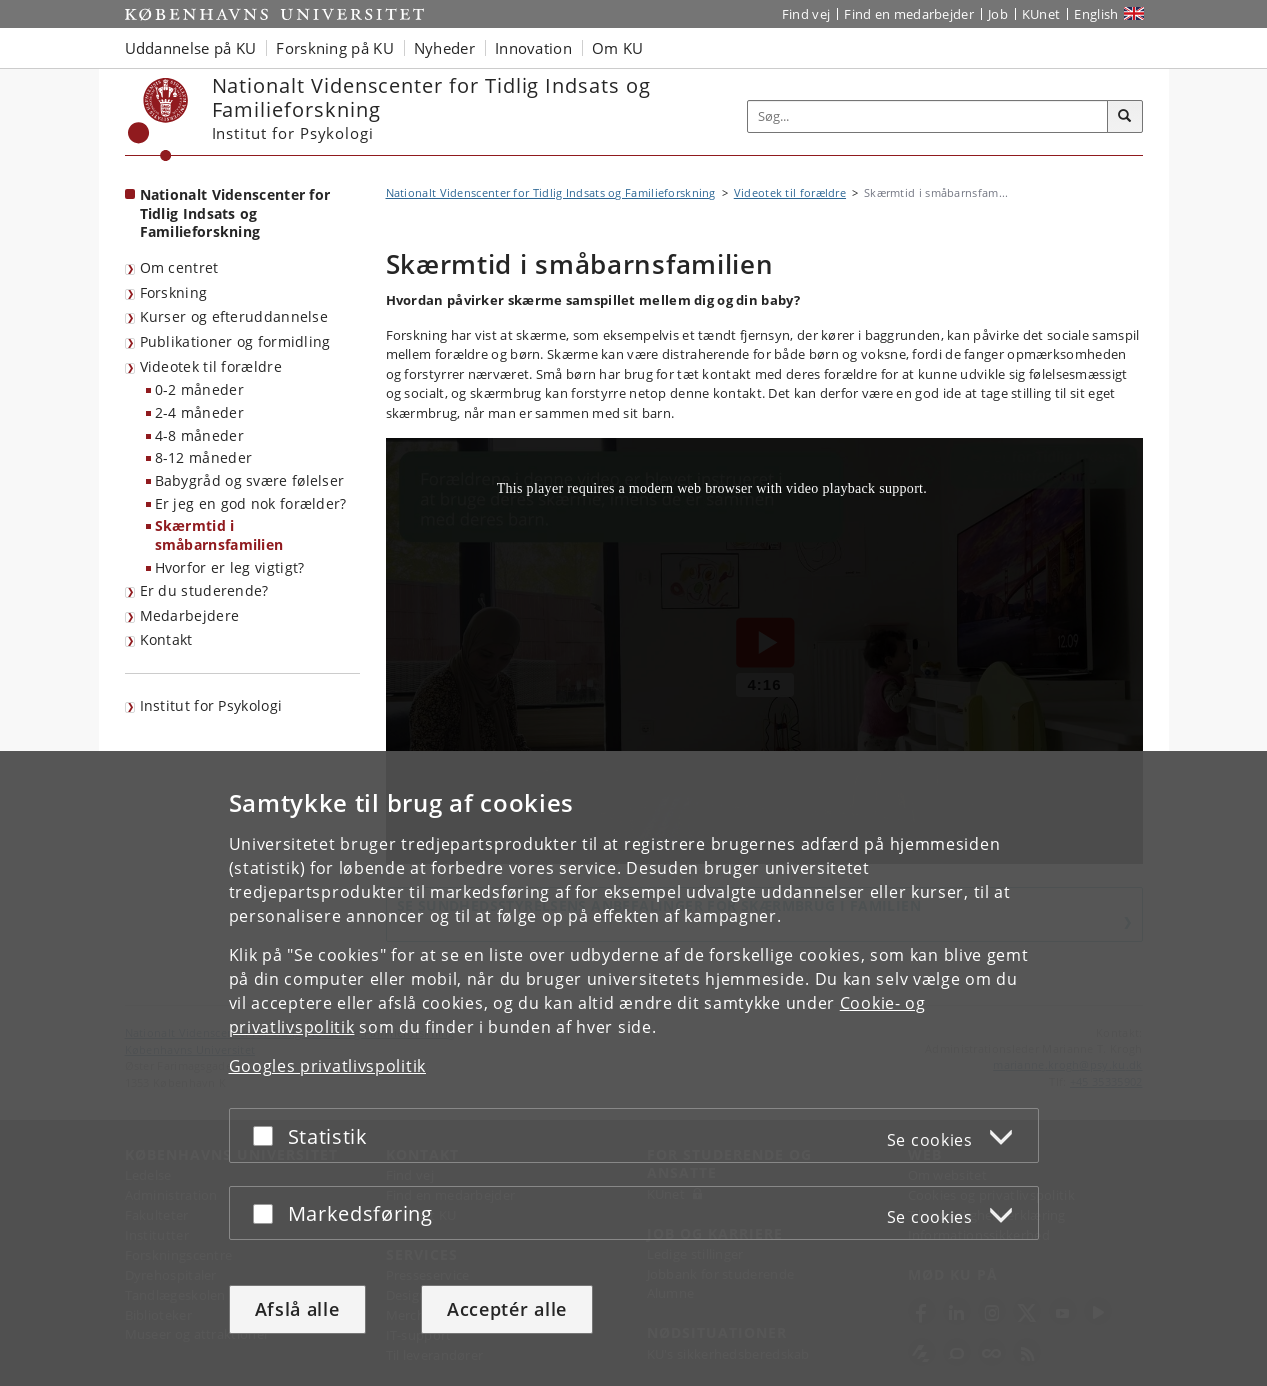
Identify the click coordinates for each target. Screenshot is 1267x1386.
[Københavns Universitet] (158, 119)
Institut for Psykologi (211, 705)
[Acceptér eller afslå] (268, 1135)
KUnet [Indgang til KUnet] (1041, 14)
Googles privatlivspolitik (328, 1066)
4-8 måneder (199, 435)
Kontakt (166, 639)
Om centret (179, 267)
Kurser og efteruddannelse (234, 316)
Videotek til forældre (211, 366)
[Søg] (1125, 117)
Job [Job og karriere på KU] (998, 14)
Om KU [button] (618, 48)
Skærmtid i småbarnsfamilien (219, 535)
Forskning (174, 292)
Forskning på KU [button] (335, 48)
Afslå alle (297, 1309)
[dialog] (633, 1068)
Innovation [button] (533, 48)
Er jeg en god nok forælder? (251, 503)
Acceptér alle (507, 1309)
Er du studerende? (204, 590)
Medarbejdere (190, 615)
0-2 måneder (199, 389)
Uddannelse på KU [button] (191, 48)
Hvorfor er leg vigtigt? (230, 567)
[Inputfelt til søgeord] (928, 116)
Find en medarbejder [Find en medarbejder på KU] (909, 14)
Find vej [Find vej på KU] (806, 14)
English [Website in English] (1096, 14)
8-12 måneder (204, 457)
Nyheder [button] (444, 48)
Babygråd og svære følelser (250, 480)
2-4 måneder (199, 412)
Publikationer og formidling (235, 341)
